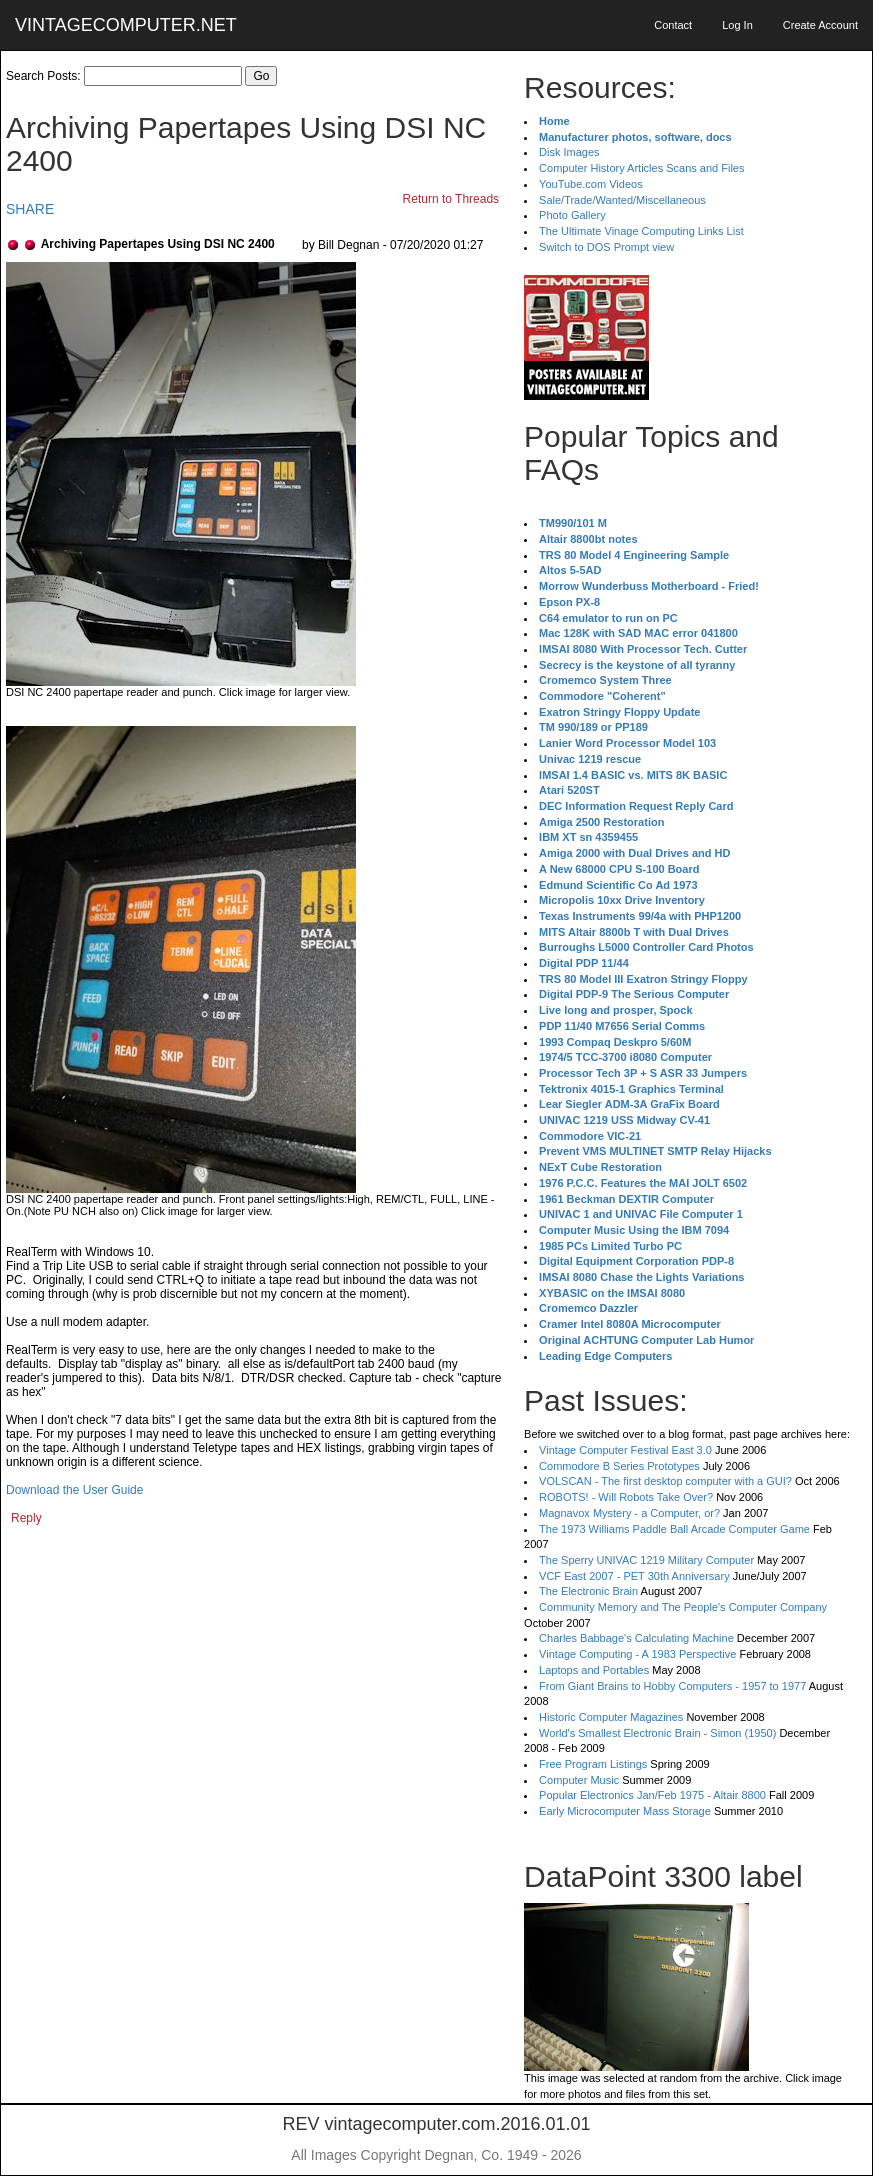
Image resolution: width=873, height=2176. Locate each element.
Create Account (820, 25)
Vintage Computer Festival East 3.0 (625, 1450)
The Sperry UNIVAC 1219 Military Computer (646, 1560)
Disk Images (569, 152)
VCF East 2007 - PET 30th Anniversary (634, 1576)
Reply (26, 1518)
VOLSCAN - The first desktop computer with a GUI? (665, 1481)
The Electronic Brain (588, 1591)
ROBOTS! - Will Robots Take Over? (626, 1497)
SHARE (30, 209)
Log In (737, 25)
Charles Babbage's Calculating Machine (636, 1638)
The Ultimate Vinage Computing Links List (641, 231)
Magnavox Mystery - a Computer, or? (629, 1513)
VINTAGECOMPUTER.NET (126, 25)
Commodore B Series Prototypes (619, 1466)
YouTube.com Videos (591, 184)
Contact (673, 25)
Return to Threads (451, 199)
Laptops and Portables (594, 1670)
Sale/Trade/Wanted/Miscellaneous (622, 200)
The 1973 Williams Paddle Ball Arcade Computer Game (674, 1529)
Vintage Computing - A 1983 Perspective (637, 1654)
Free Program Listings (593, 1764)
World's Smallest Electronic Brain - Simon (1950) (657, 1733)
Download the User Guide (74, 1490)
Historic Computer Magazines (611, 1717)
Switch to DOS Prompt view (606, 247)
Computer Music (579, 1780)
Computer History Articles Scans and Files (641, 168)
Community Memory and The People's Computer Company (683, 1607)
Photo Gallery (572, 215)
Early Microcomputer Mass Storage (625, 1811)
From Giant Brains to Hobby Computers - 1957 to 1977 (672, 1686)
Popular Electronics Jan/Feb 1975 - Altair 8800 (652, 1795)
